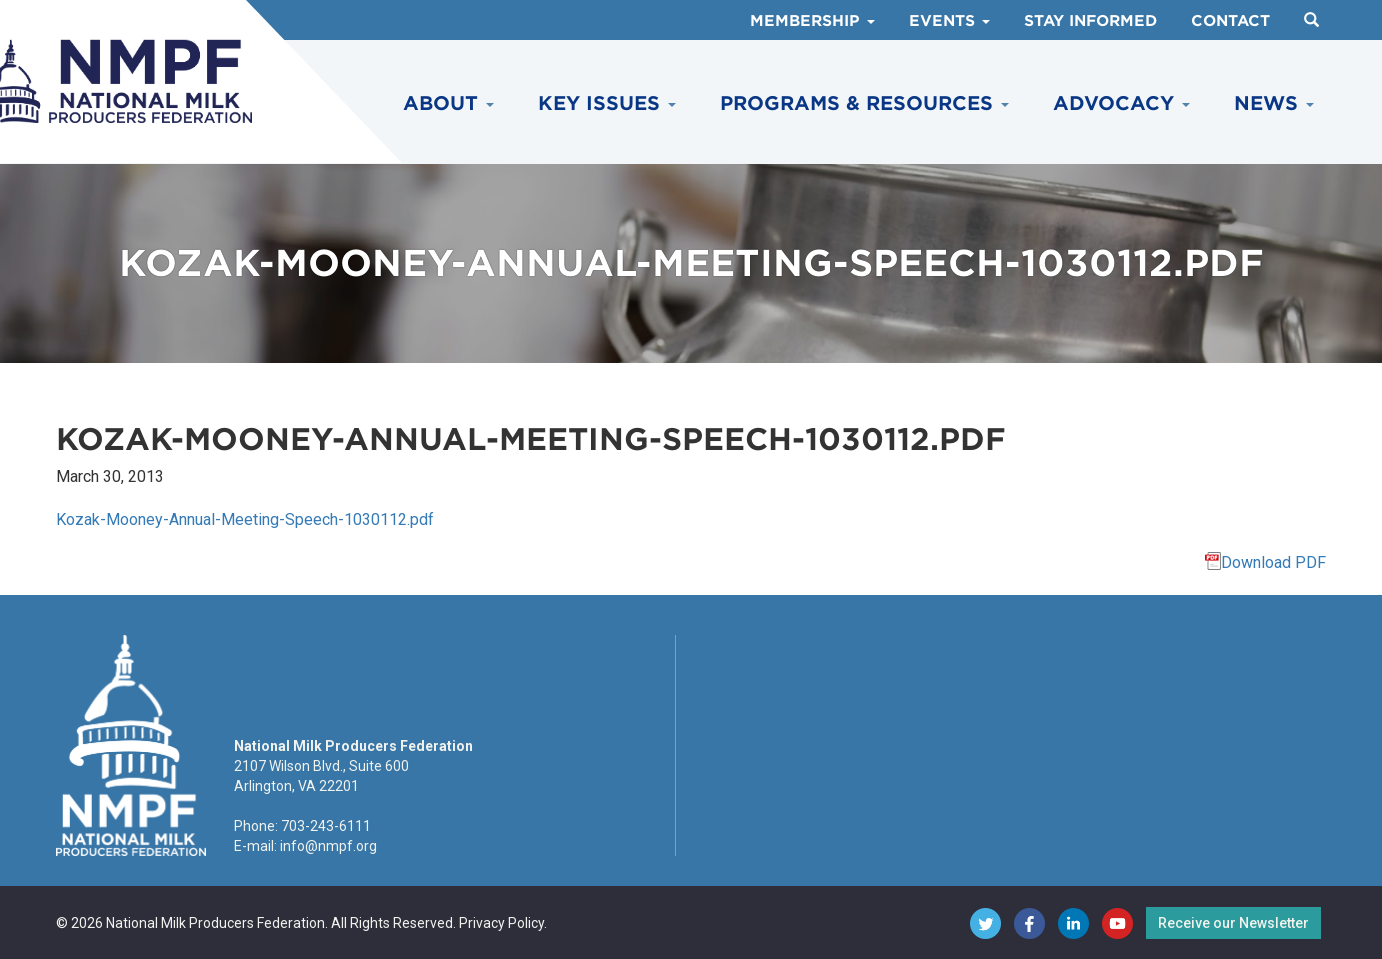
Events (949, 21)
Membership (812, 21)
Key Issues (607, 103)
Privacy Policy (501, 923)
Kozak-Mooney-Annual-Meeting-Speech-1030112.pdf (245, 519)
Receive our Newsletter (1233, 923)
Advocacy (1121, 103)
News (1274, 103)
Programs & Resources (864, 103)
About (448, 103)
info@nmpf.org (328, 846)
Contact (1230, 21)
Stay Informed (1090, 21)
